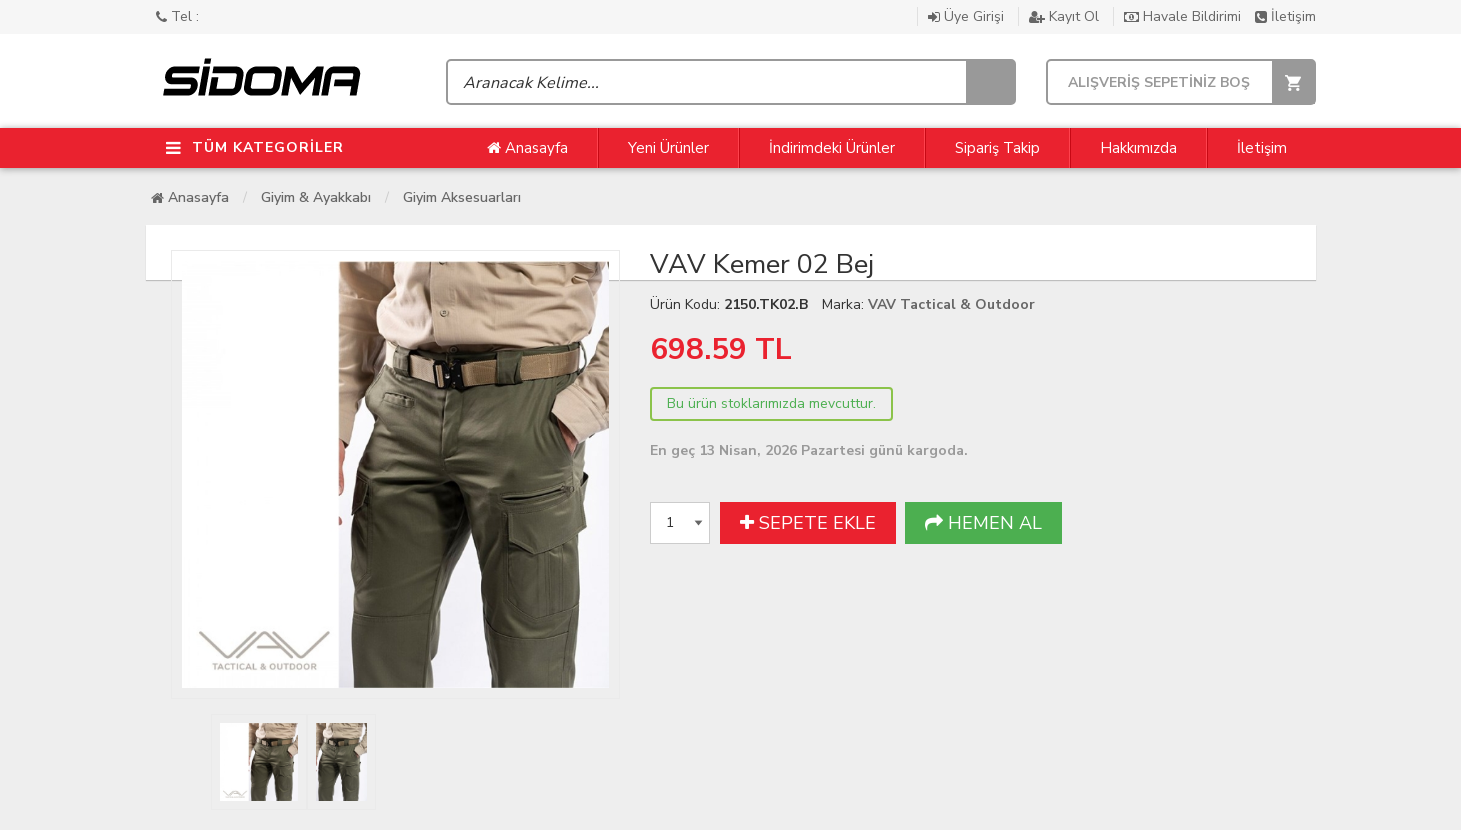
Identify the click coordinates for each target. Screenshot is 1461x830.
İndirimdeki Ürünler (832, 148)
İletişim (1285, 16)
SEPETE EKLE (808, 523)
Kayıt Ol (1066, 16)
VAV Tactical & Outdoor (951, 304)
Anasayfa (527, 148)
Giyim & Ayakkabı (316, 197)
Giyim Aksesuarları (462, 197)
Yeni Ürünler (668, 148)
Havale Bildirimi (1184, 16)
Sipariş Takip (997, 148)
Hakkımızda (1138, 148)
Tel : (177, 16)
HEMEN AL (983, 523)
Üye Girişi (968, 16)
